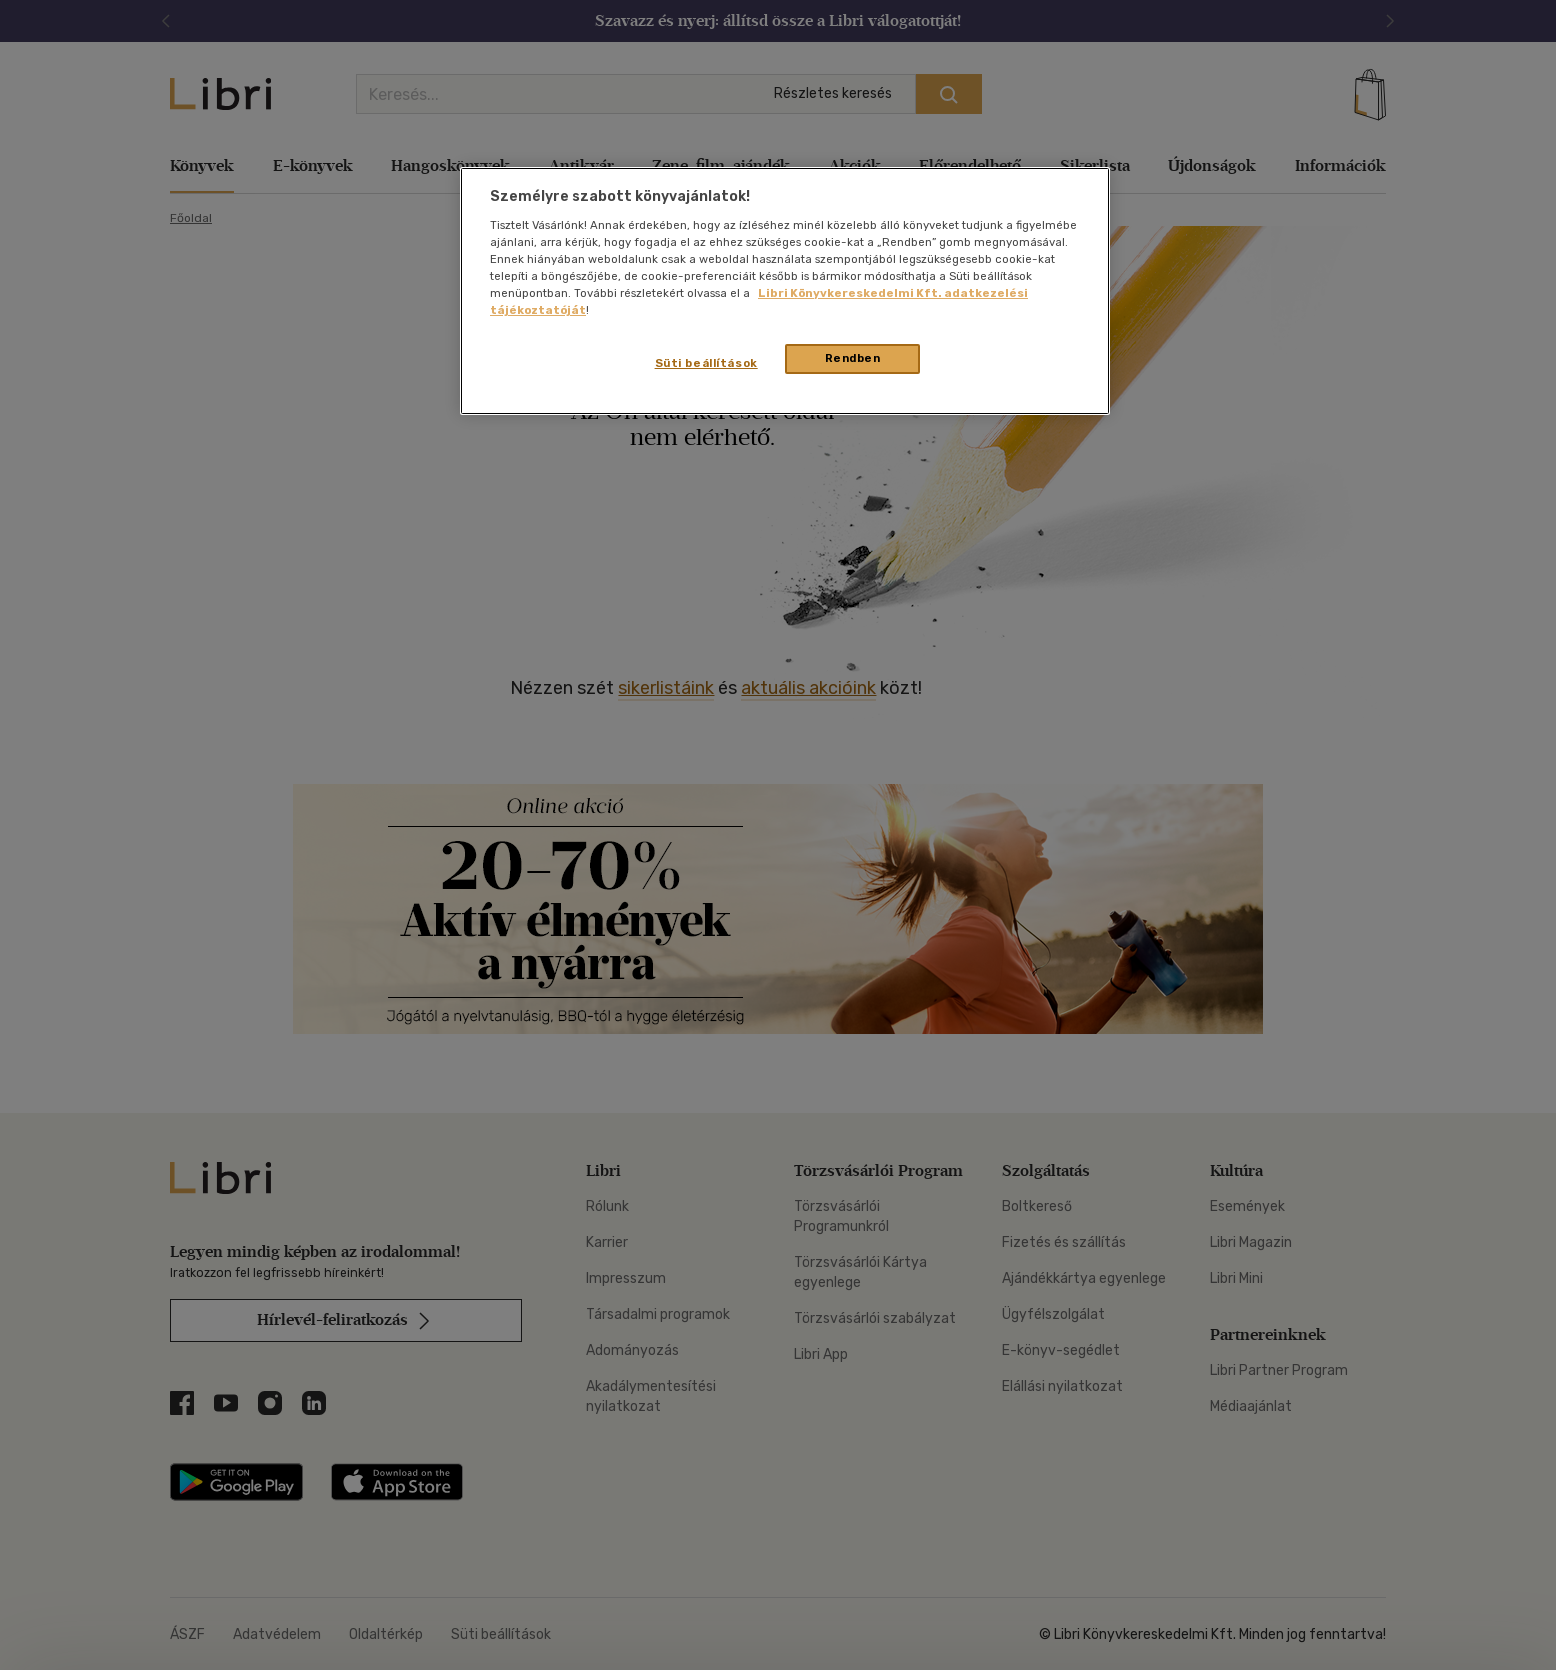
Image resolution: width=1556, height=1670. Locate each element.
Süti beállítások (706, 363)
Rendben (853, 358)
